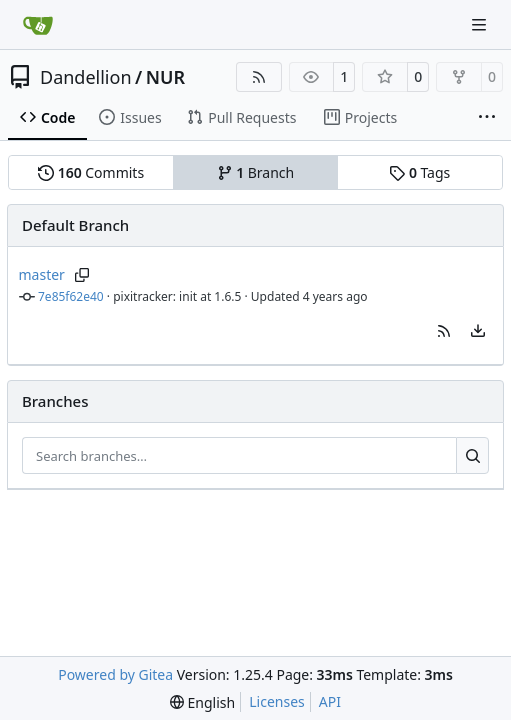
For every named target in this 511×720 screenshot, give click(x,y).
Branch (256, 172)
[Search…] (472, 456)
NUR (165, 77)
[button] (444, 331)
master (42, 274)
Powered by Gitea (115, 674)
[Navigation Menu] (481, 24)
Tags (419, 172)
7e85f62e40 (71, 296)
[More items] (487, 118)
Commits (91, 172)
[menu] (478, 331)
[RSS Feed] (259, 77)
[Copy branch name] (82, 275)
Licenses (277, 701)
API (330, 701)
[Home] (38, 25)
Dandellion (86, 77)
